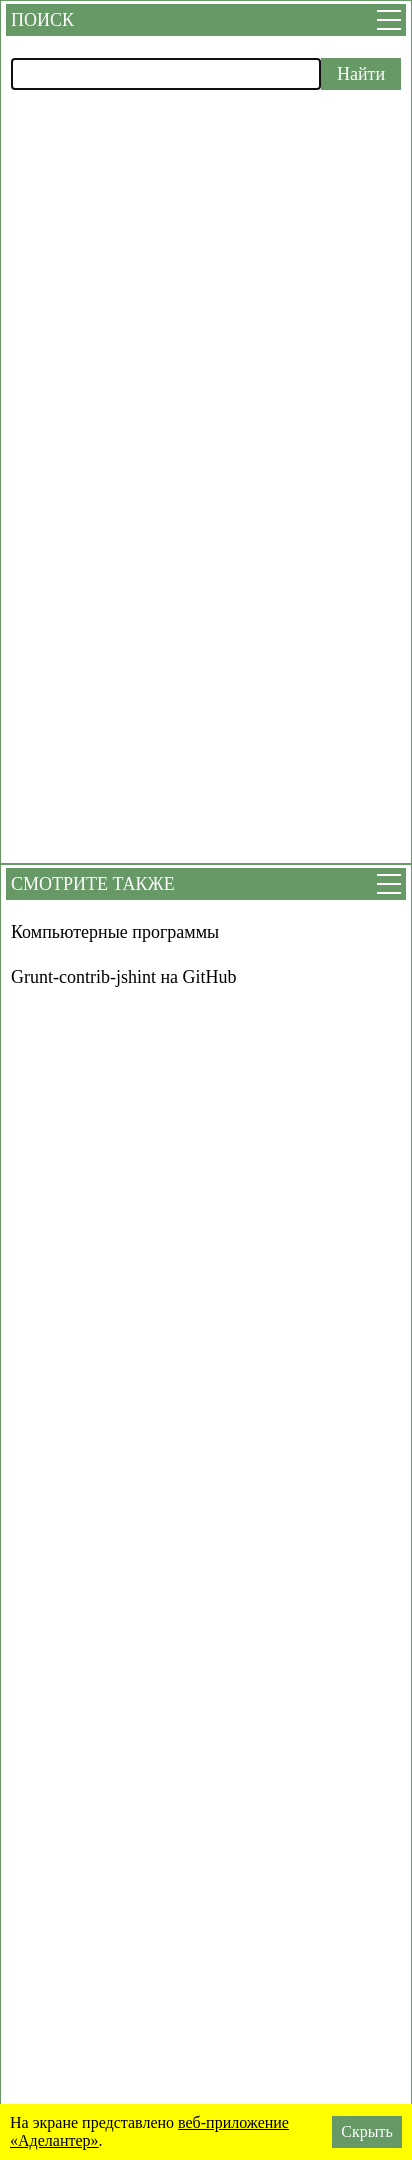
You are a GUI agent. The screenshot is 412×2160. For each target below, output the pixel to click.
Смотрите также (93, 884)
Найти (361, 74)
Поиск (42, 20)
